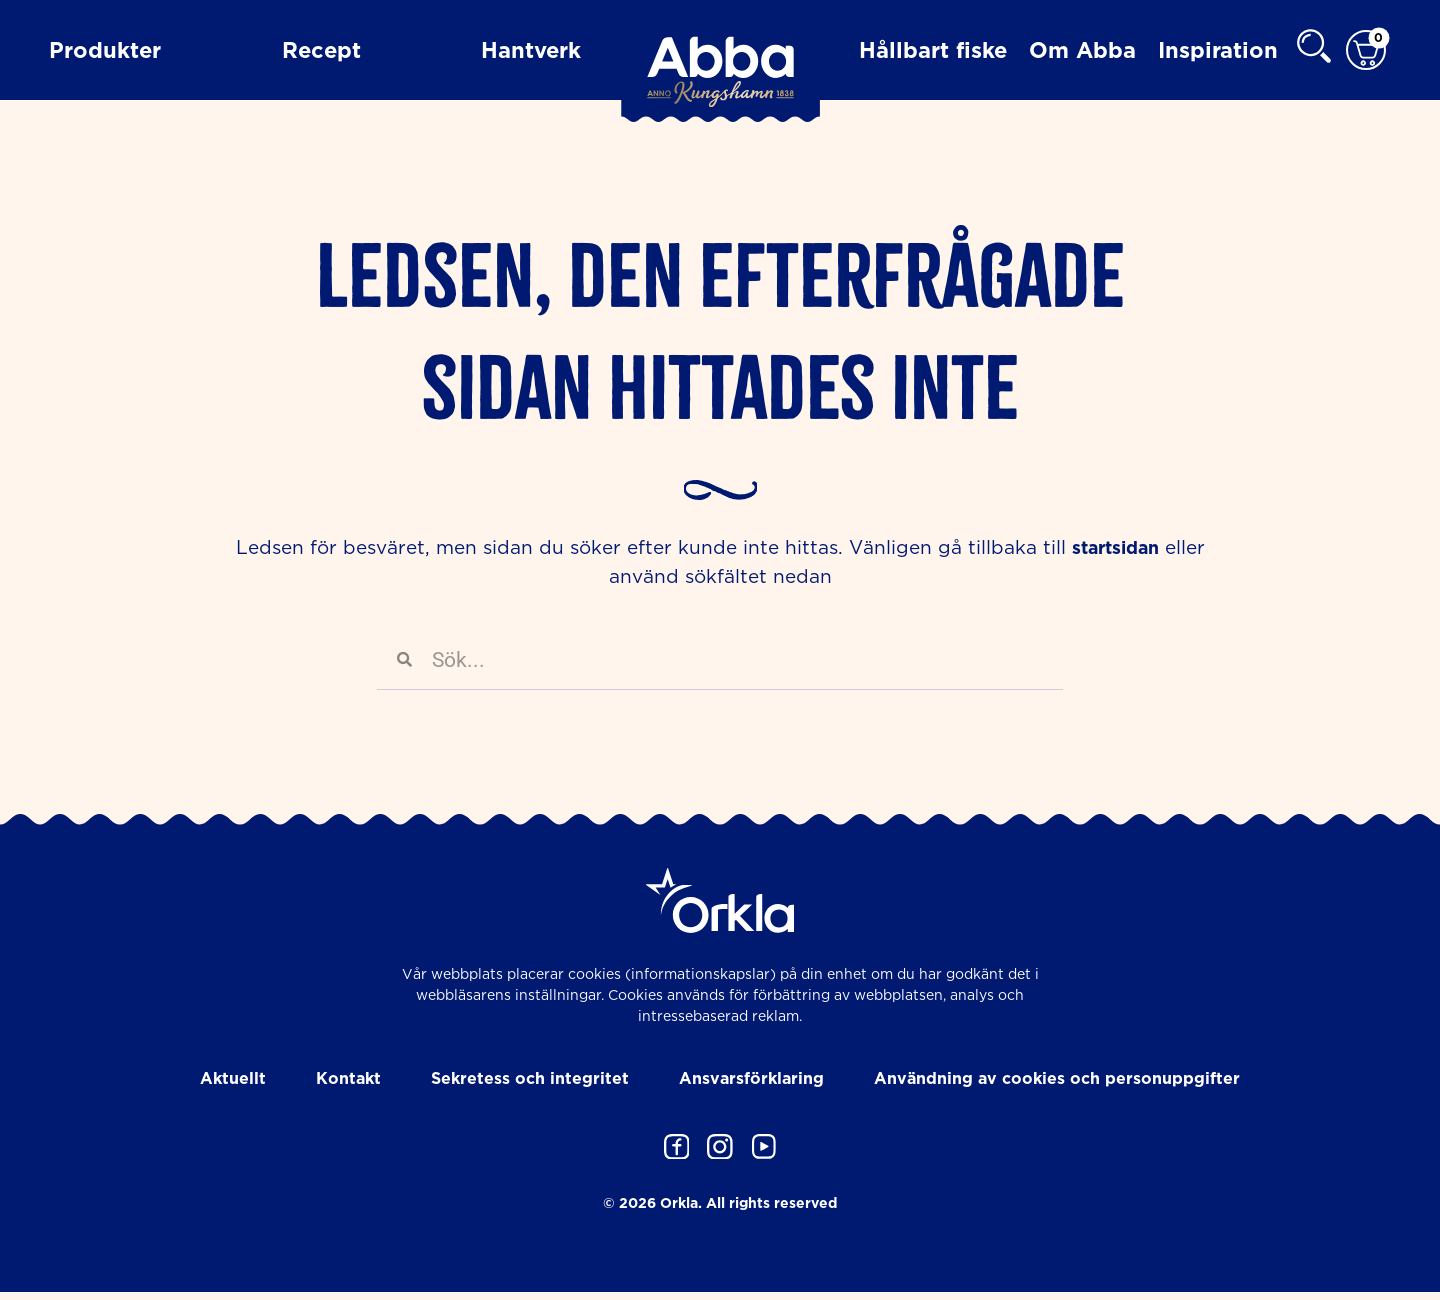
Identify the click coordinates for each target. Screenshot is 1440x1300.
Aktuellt (233, 1079)
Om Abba (1082, 49)
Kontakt (348, 1079)
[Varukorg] (1366, 50)
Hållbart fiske (933, 49)
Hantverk (531, 49)
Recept (321, 49)
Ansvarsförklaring (751, 1079)
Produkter (105, 49)
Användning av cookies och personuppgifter (1057, 1079)
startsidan (1115, 547)
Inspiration (1218, 49)
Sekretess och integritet (530, 1079)
